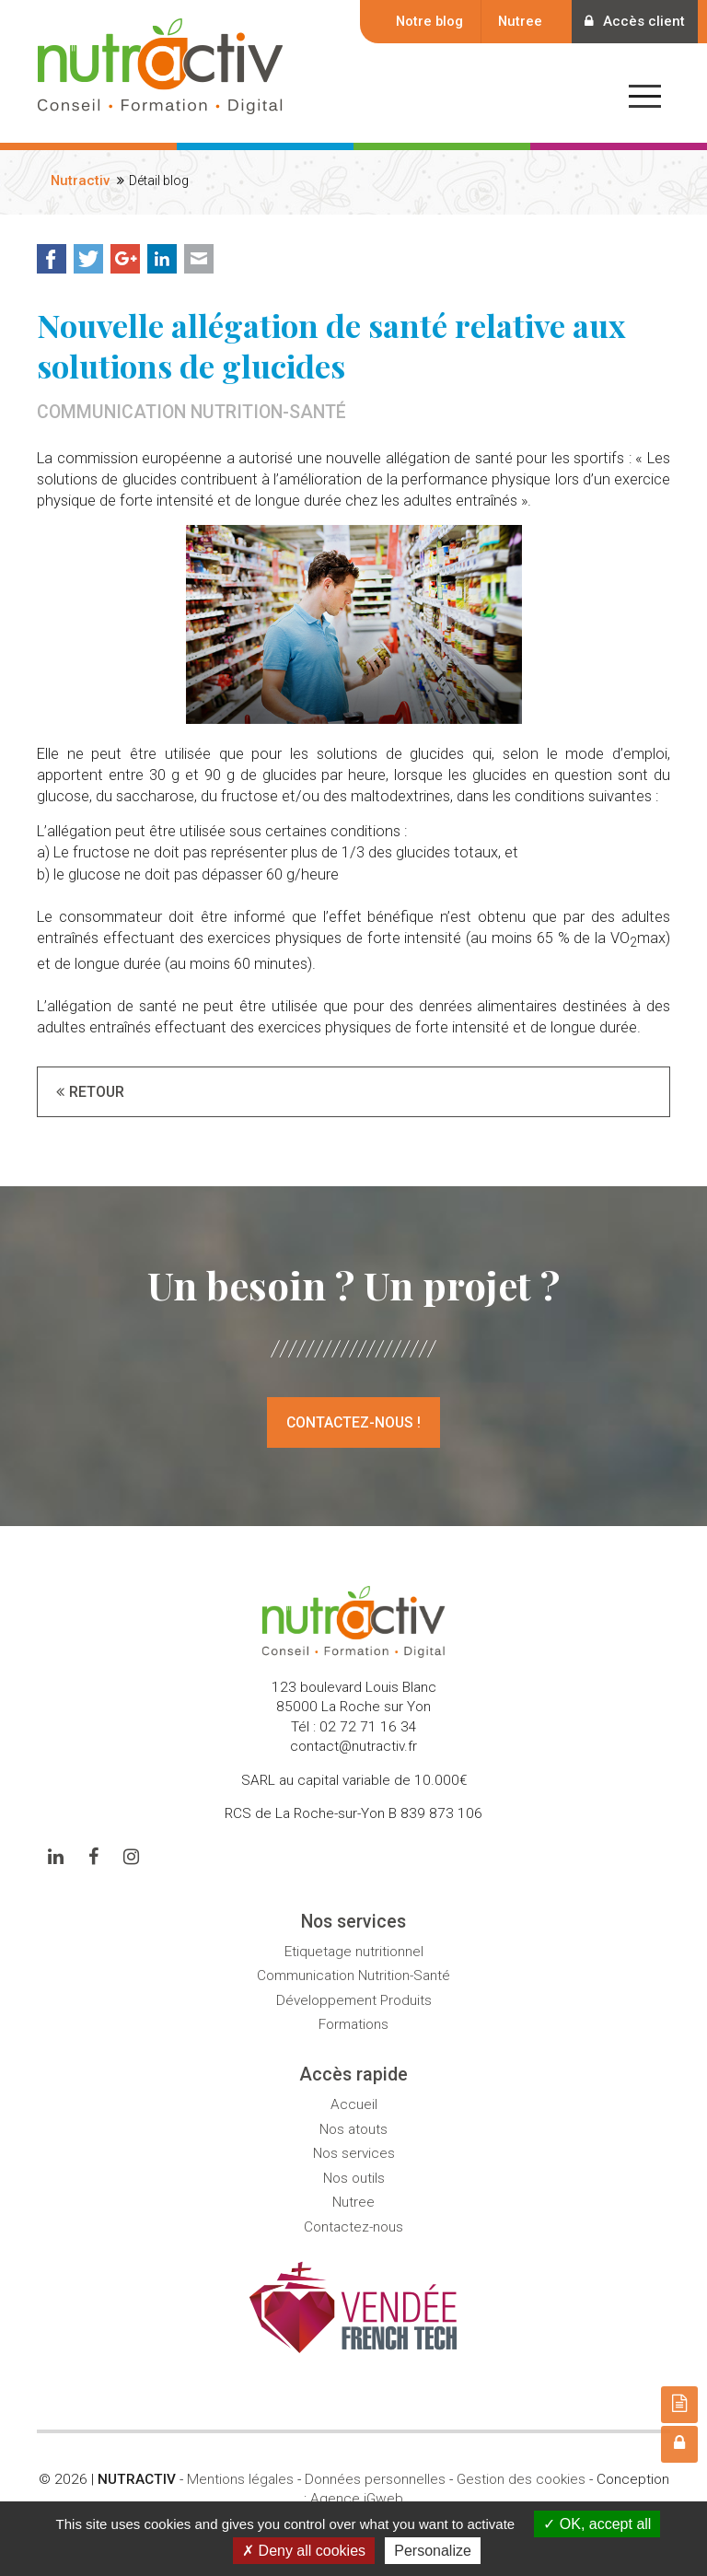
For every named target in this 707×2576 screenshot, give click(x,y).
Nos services (354, 2147)
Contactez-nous (353, 2219)
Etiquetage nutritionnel (353, 1944)
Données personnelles (375, 2472)
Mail (199, 251)
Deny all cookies (303, 2551)
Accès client (630, 21)
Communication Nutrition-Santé (353, 1969)
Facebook (51, 251)
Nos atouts (353, 2122)
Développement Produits (354, 1993)
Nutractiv (80, 173)
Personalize (432, 2551)
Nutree (511, 21)
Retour (96, 1084)
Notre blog (420, 21)
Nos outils (354, 2170)
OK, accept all (597, 2524)
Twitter (88, 251)
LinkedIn (162, 251)
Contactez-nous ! (353, 1416)
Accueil (353, 2098)
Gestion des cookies (521, 2472)
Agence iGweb (356, 2491)
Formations (353, 2018)
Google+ (125, 251)
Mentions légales (240, 2472)
